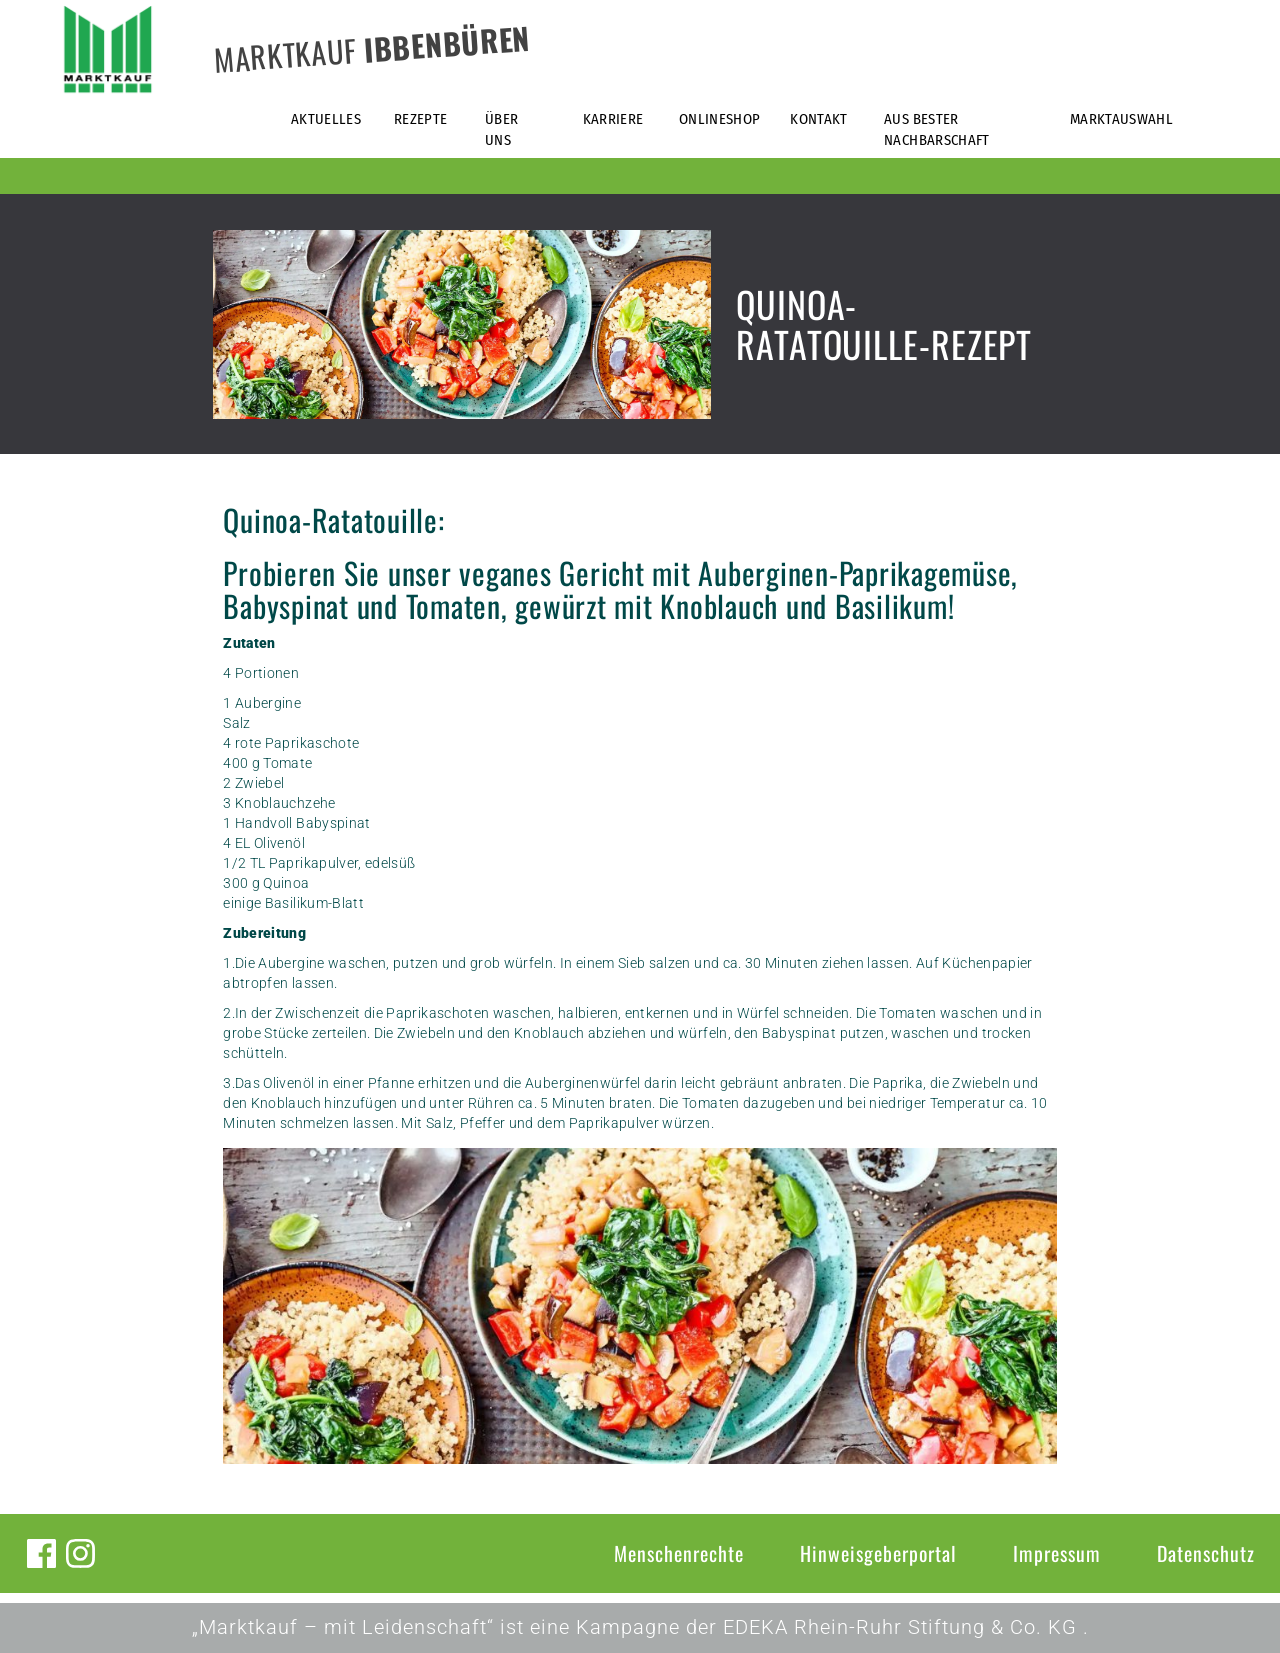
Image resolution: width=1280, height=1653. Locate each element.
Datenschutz (1206, 1553)
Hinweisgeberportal (878, 1553)
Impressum (1057, 1553)
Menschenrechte (679, 1553)
